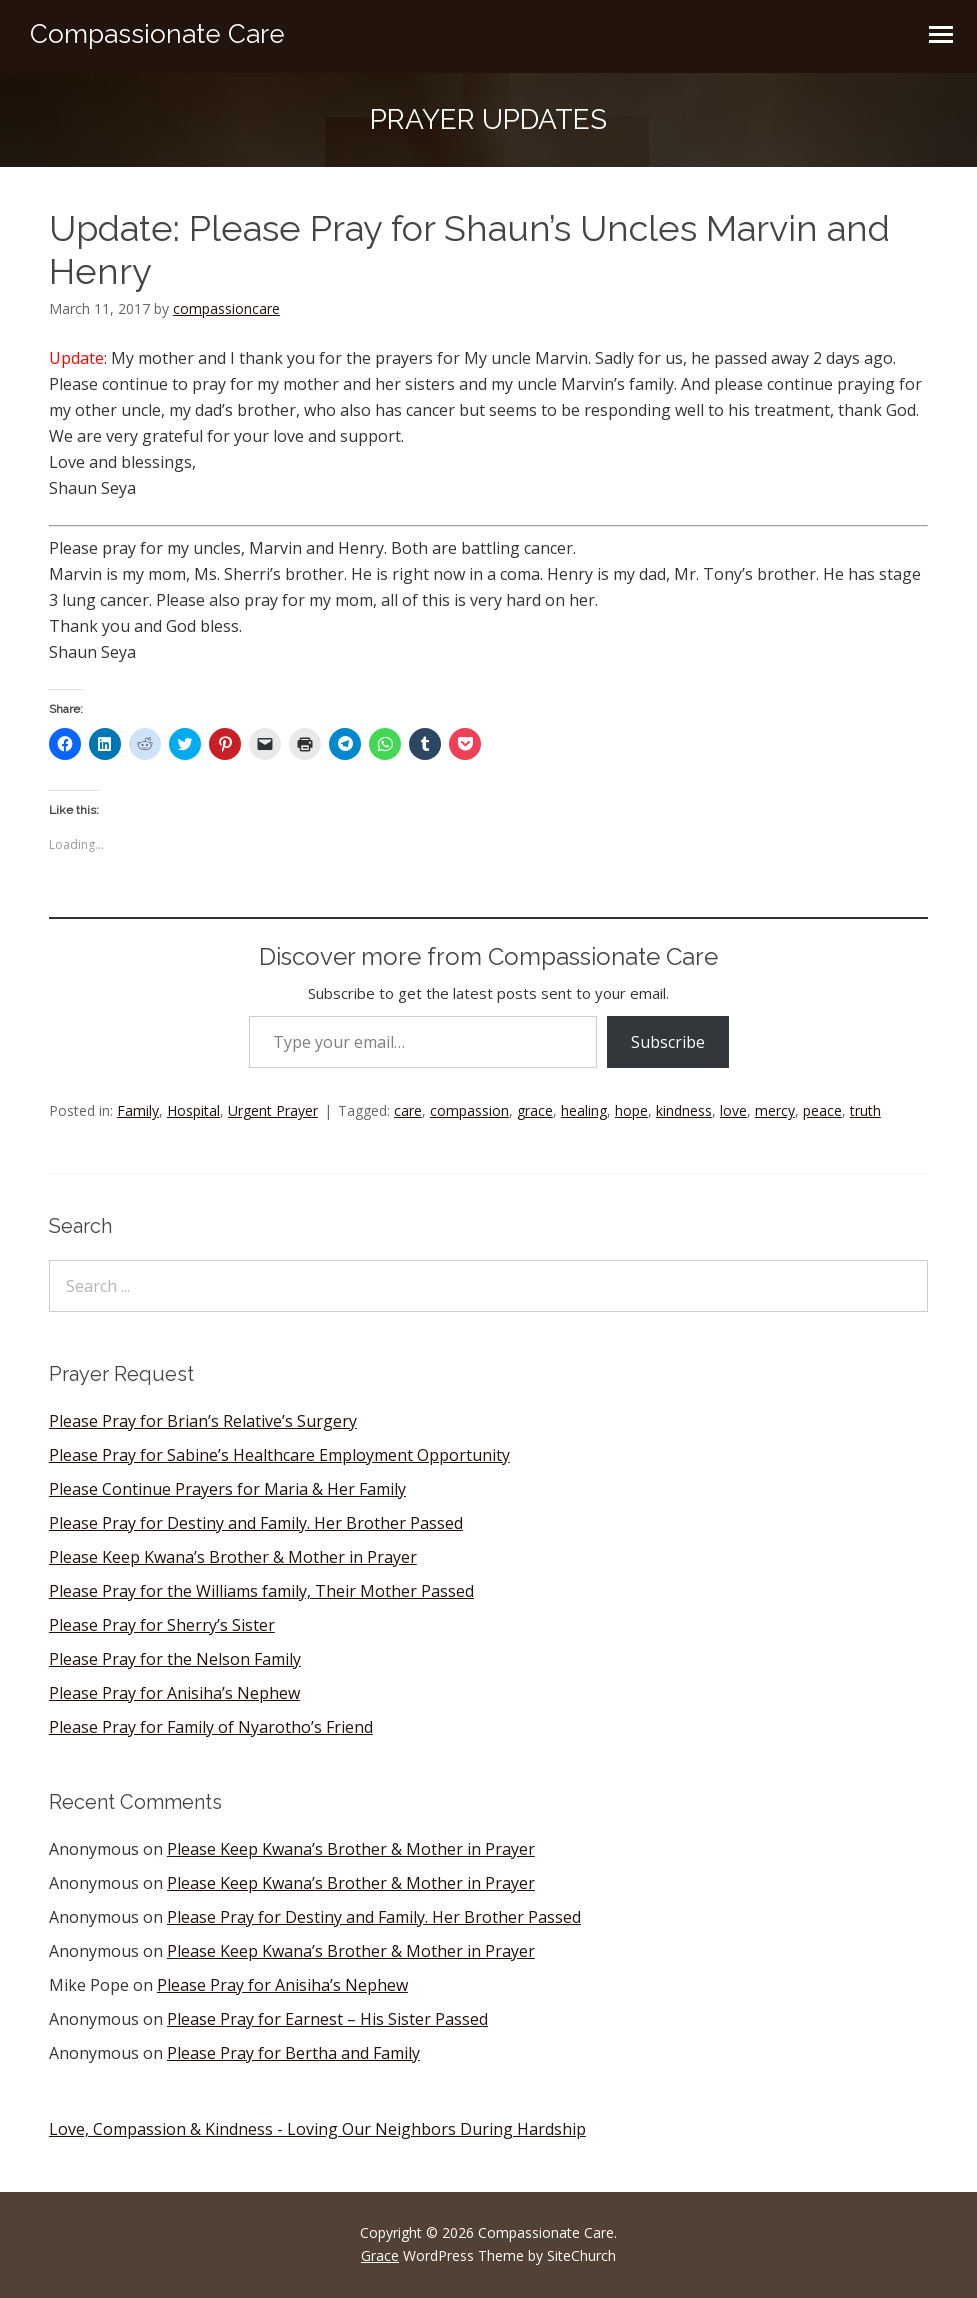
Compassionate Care (157, 34)
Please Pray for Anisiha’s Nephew (174, 1693)
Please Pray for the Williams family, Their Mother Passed (261, 1591)
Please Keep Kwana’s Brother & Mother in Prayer (233, 1557)
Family (138, 1110)
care (408, 1110)
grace (535, 1110)
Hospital (193, 1110)
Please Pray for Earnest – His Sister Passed (327, 2019)
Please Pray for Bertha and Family (293, 2053)
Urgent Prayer (273, 1110)
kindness (684, 1110)
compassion (469, 1110)
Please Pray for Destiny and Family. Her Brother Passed (256, 1523)
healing (584, 1110)
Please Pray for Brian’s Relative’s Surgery (203, 1421)
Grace (380, 2255)
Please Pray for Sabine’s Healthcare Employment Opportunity (279, 1455)
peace (822, 1110)
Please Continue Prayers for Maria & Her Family (227, 1489)
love (733, 1110)
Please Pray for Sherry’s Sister (162, 1625)
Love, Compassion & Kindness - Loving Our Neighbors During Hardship (317, 2129)
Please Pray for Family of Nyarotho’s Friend (211, 1727)
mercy (775, 1110)
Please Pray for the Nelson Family (175, 1659)
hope (631, 1110)
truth (865, 1110)
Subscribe (668, 1042)
